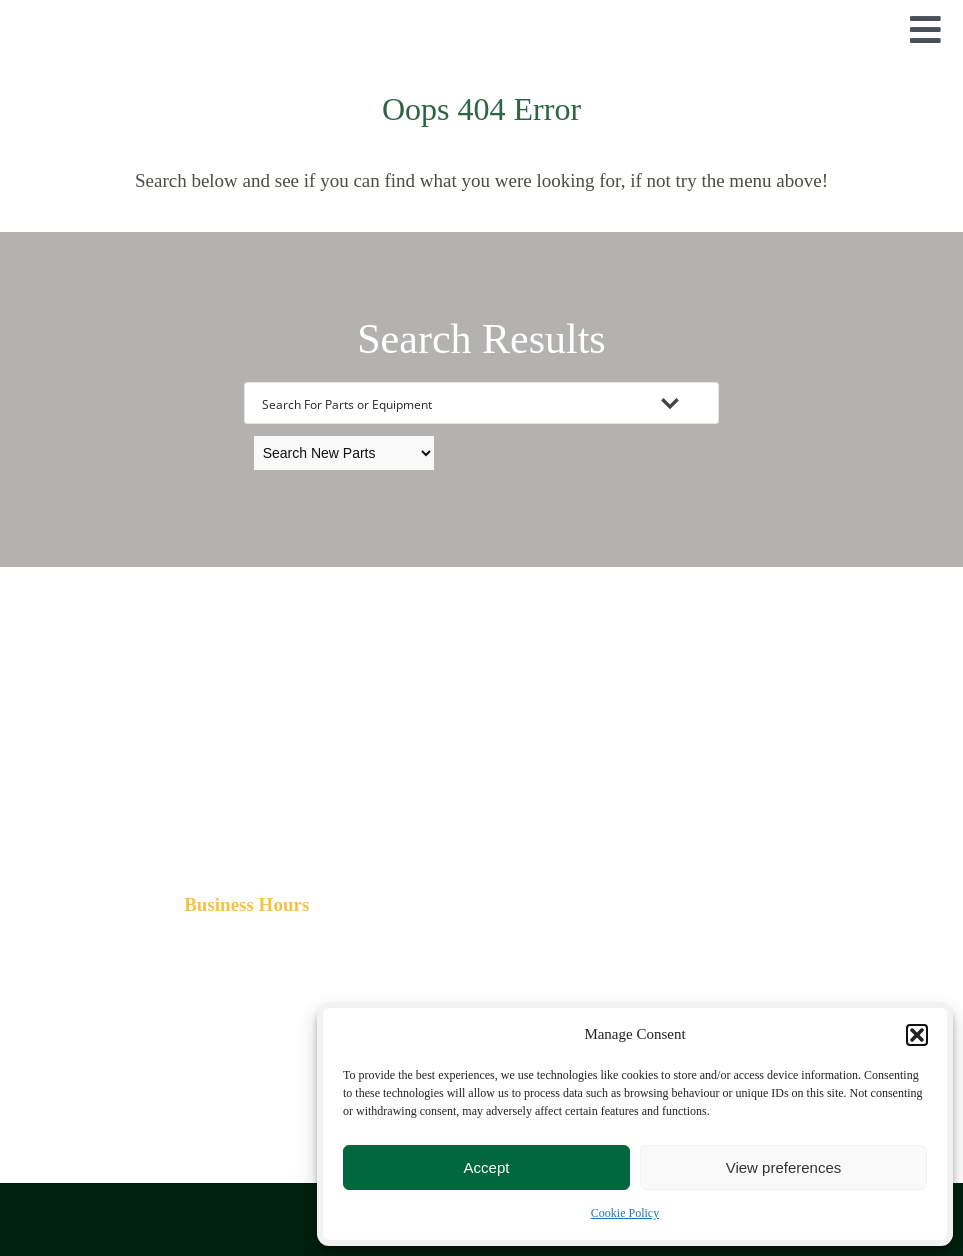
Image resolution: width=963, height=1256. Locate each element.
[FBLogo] (247, 1014)
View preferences (784, 1167)
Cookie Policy (625, 1213)
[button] (917, 1035)
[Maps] (776, 916)
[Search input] (455, 403)
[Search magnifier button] (698, 403)
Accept (487, 1167)
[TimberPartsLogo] (482, 25)
